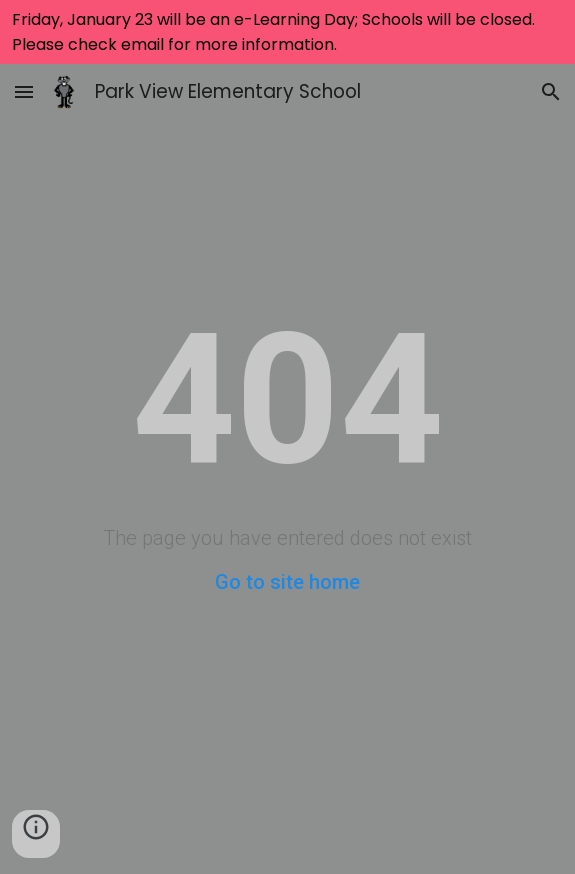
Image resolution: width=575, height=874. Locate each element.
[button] (24, 91)
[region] (287, 32)
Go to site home (287, 582)
